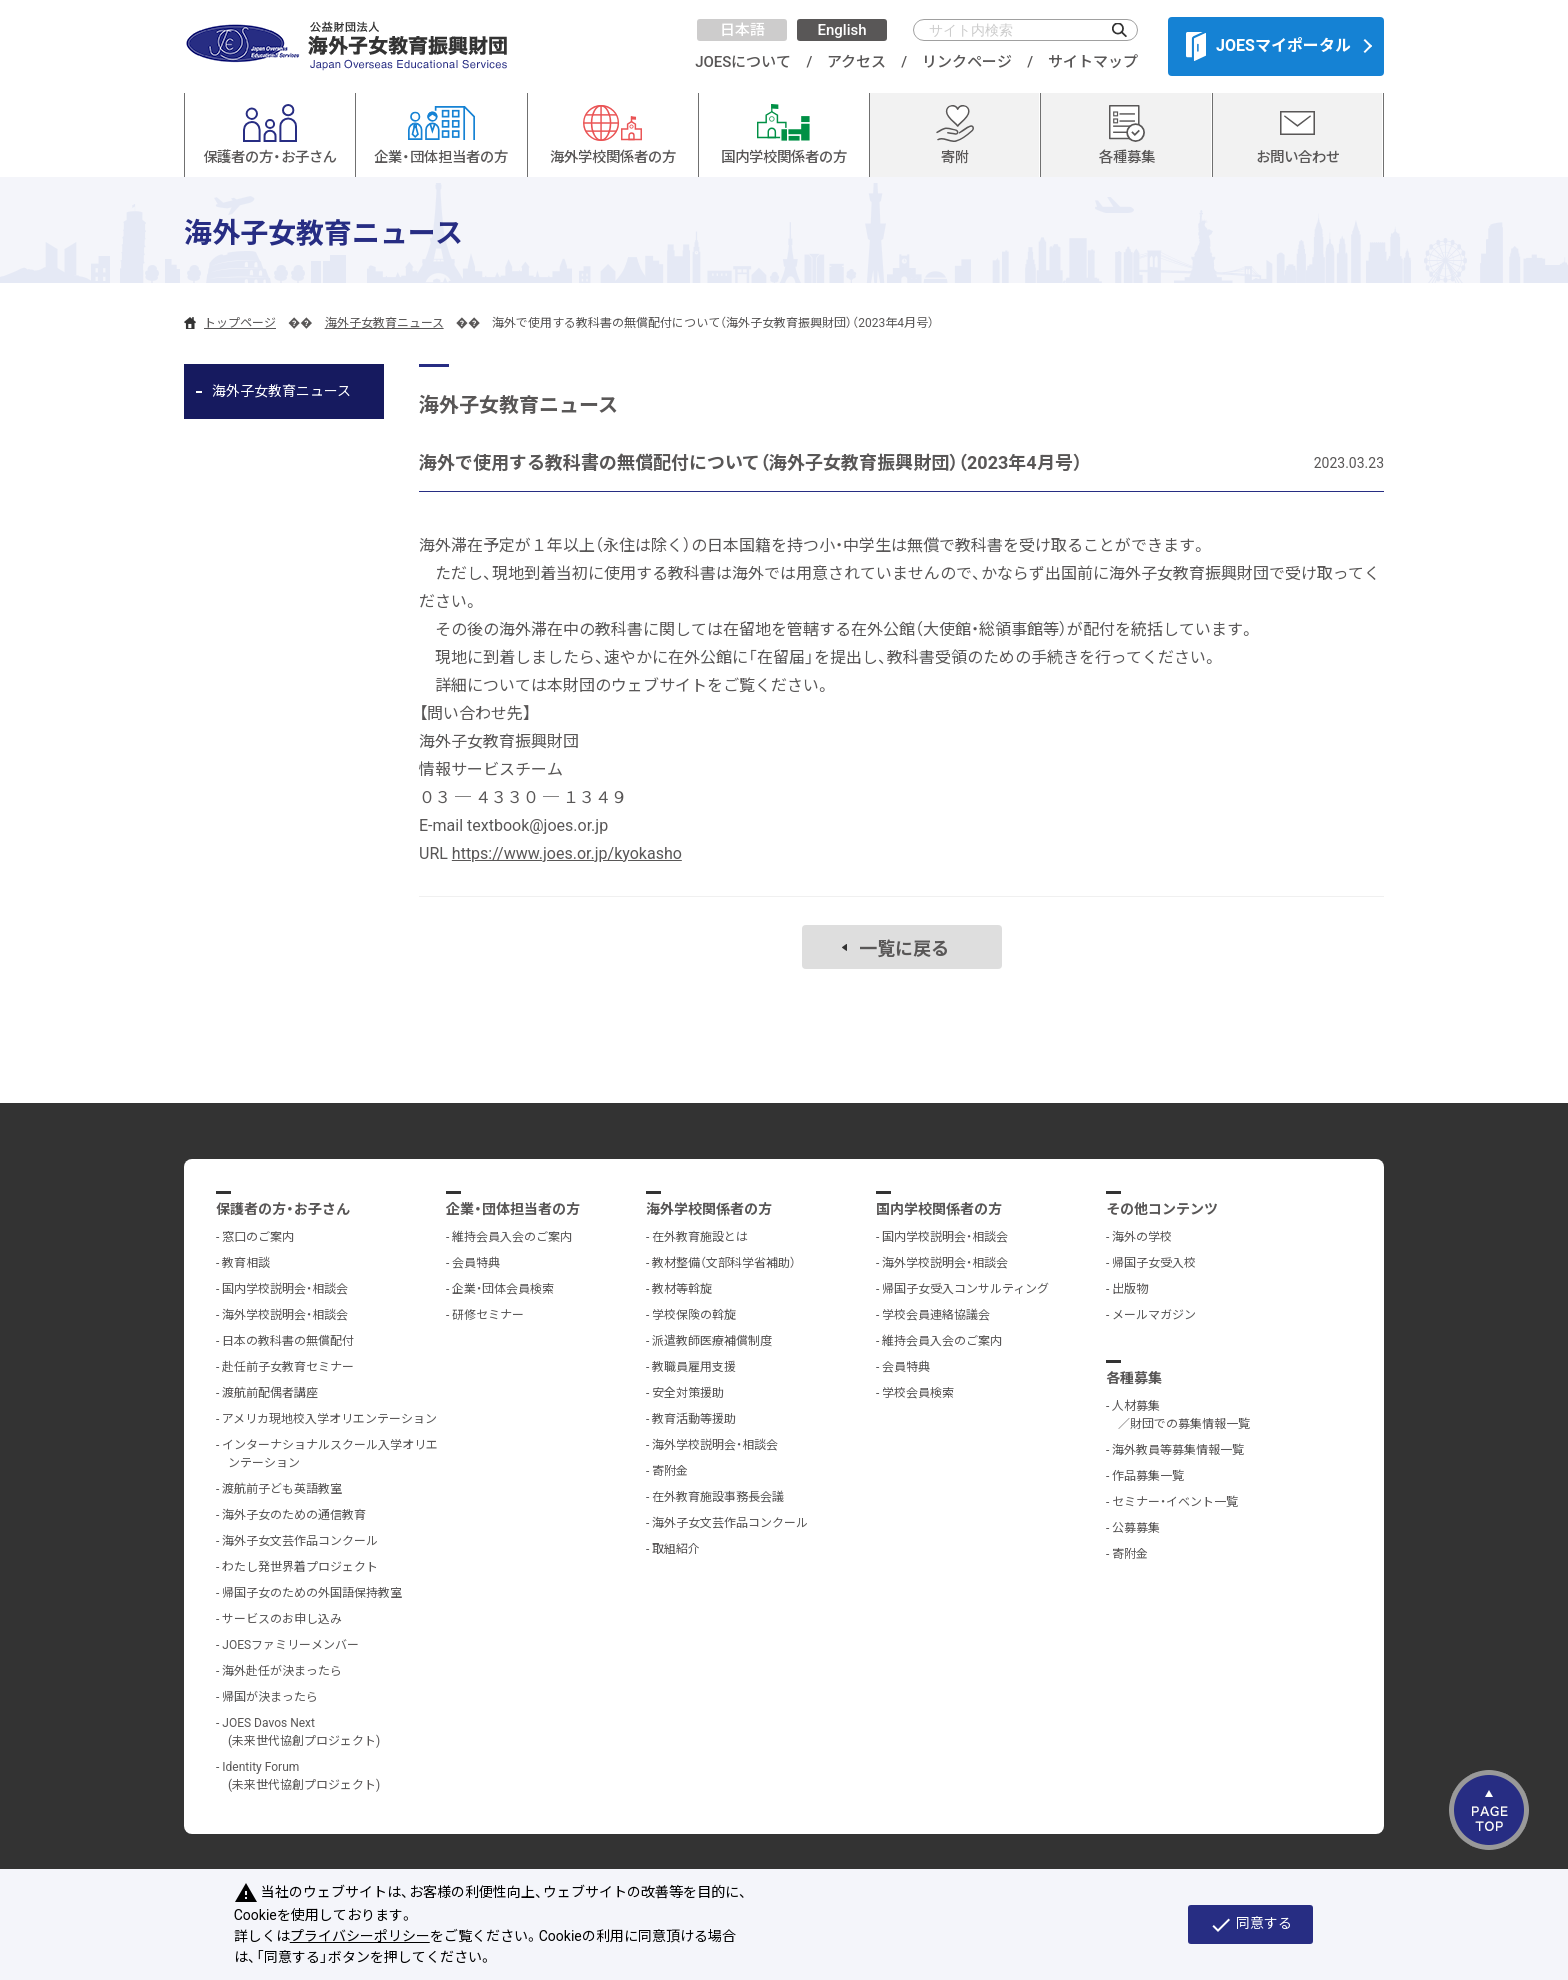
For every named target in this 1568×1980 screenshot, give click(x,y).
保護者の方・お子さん (283, 1209)
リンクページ (967, 62)
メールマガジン (1154, 1315)
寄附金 (670, 1471)
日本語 (742, 30)
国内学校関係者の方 (939, 1209)
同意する (1250, 1925)
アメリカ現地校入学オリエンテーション (329, 1419)
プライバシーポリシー (360, 1936)
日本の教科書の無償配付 (288, 1341)
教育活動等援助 (694, 1419)
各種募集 (1134, 1378)
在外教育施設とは (700, 1237)
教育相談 (246, 1263)
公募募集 (1136, 1528)
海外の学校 (1142, 1237)
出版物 (1130, 1289)
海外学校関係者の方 (709, 1209)
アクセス (856, 62)
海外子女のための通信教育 (294, 1515)
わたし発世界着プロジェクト (300, 1567)
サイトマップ (1093, 62)
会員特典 (476, 1263)
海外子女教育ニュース (384, 323)
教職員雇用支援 (694, 1367)
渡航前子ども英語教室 (282, 1489)
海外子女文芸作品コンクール (300, 1541)
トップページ (240, 323)
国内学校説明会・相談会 (285, 1289)
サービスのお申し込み (282, 1619)
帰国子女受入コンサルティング (965, 1289)
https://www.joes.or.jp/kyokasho (567, 853)
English (841, 30)
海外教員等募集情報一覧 (1178, 1450)
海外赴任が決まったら (282, 1671)
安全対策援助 (688, 1393)
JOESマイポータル (1268, 46)
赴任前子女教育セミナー (288, 1367)
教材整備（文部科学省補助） (724, 1263)
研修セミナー (488, 1315)
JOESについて (743, 62)
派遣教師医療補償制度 (712, 1341)
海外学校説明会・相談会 (285, 1315)
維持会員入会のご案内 (512, 1237)
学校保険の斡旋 (694, 1315)
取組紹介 (676, 1549)
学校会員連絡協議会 (936, 1315)
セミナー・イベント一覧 (1175, 1502)
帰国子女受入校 (1154, 1263)
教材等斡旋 (682, 1289)
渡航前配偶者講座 (270, 1393)
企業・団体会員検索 (503, 1289)
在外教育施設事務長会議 (718, 1497)
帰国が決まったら (270, 1697)
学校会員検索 (918, 1393)
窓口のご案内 (258, 1237)
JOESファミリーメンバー (290, 1645)
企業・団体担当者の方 (513, 1209)
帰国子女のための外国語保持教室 (312, 1593)
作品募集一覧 (1148, 1476)
